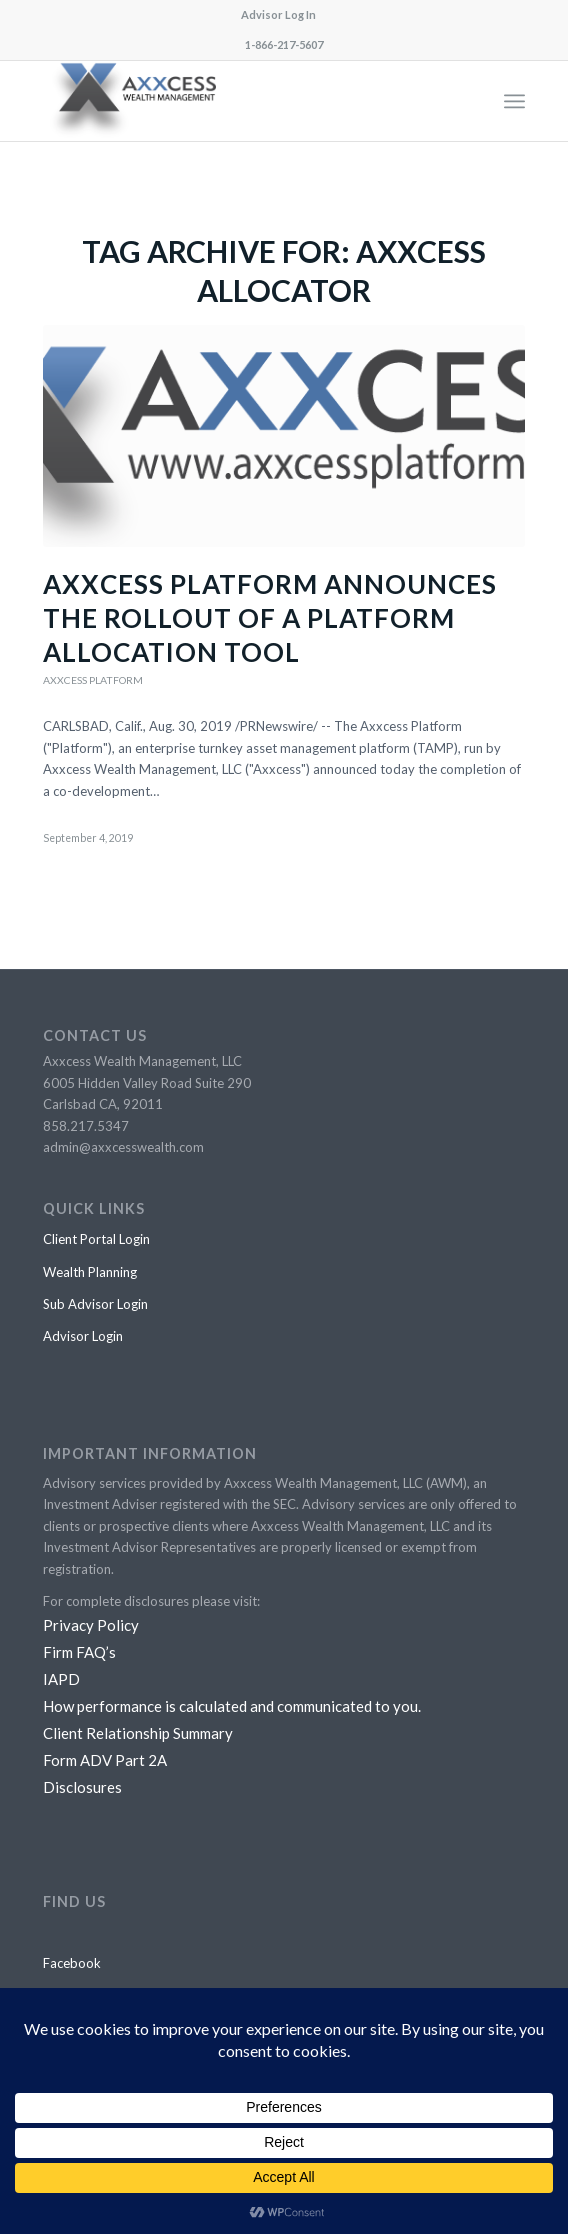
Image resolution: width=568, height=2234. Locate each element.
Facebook (72, 1963)
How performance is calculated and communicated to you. (232, 1706)
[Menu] (514, 101)
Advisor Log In (278, 14)
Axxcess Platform (93, 680)
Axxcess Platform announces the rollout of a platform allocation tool (270, 618)
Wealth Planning (90, 1272)
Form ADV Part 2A (105, 1760)
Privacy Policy (91, 1625)
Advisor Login (83, 1336)
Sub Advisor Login (95, 1304)
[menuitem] (278, 15)
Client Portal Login (96, 1239)
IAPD (61, 1679)
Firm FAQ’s (79, 1652)
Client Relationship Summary (138, 1733)
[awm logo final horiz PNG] (236, 101)
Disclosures (82, 1787)
